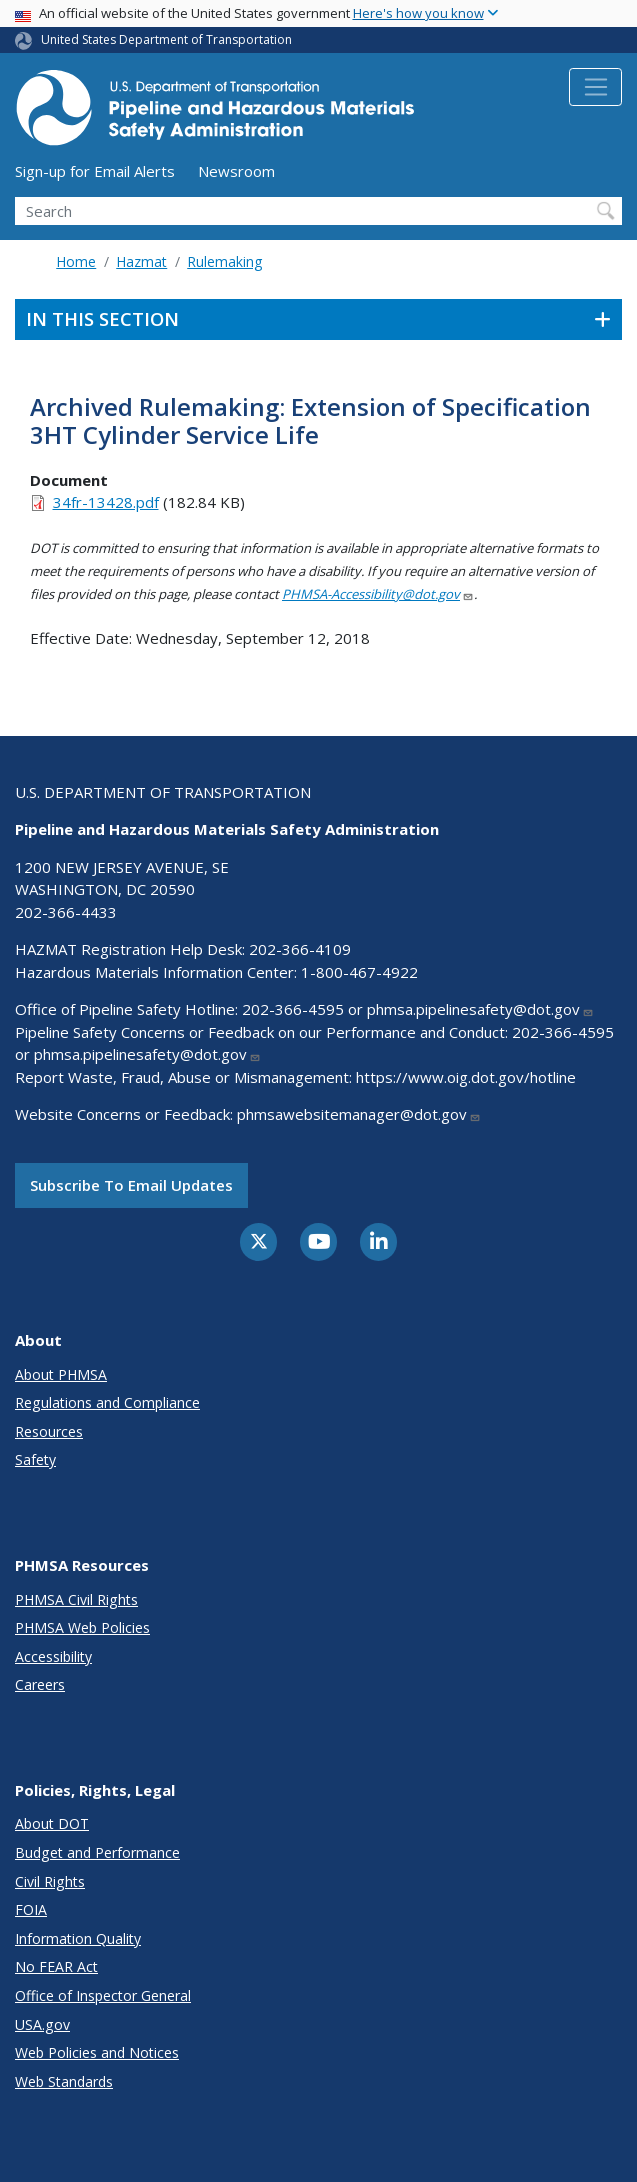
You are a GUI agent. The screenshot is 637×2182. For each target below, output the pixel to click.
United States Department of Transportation (166, 39)
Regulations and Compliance (107, 1402)
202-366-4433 (66, 912)
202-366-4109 (300, 949)
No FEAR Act (56, 1966)
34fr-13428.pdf (106, 502)
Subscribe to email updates (131, 1185)
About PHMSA (61, 1374)
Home (76, 261)
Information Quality (78, 1938)
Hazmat (141, 261)
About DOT (52, 1823)
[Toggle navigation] (595, 87)
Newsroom (236, 171)
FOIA (31, 1909)
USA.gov (42, 2024)
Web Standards (64, 2081)
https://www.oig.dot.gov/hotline (466, 1077)
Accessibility (53, 1656)
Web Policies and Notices (97, 2052)
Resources (49, 1431)
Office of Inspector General (103, 1995)
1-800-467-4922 (359, 972)
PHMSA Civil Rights (76, 1599)
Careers (40, 1684)
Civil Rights (50, 1881)
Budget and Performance (97, 1852)
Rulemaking (224, 261)
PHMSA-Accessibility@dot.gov (378, 594)
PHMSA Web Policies (82, 1627)
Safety (35, 1459)
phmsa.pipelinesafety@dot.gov (480, 1009)
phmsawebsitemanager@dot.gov (359, 1114)
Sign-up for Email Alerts (95, 171)
